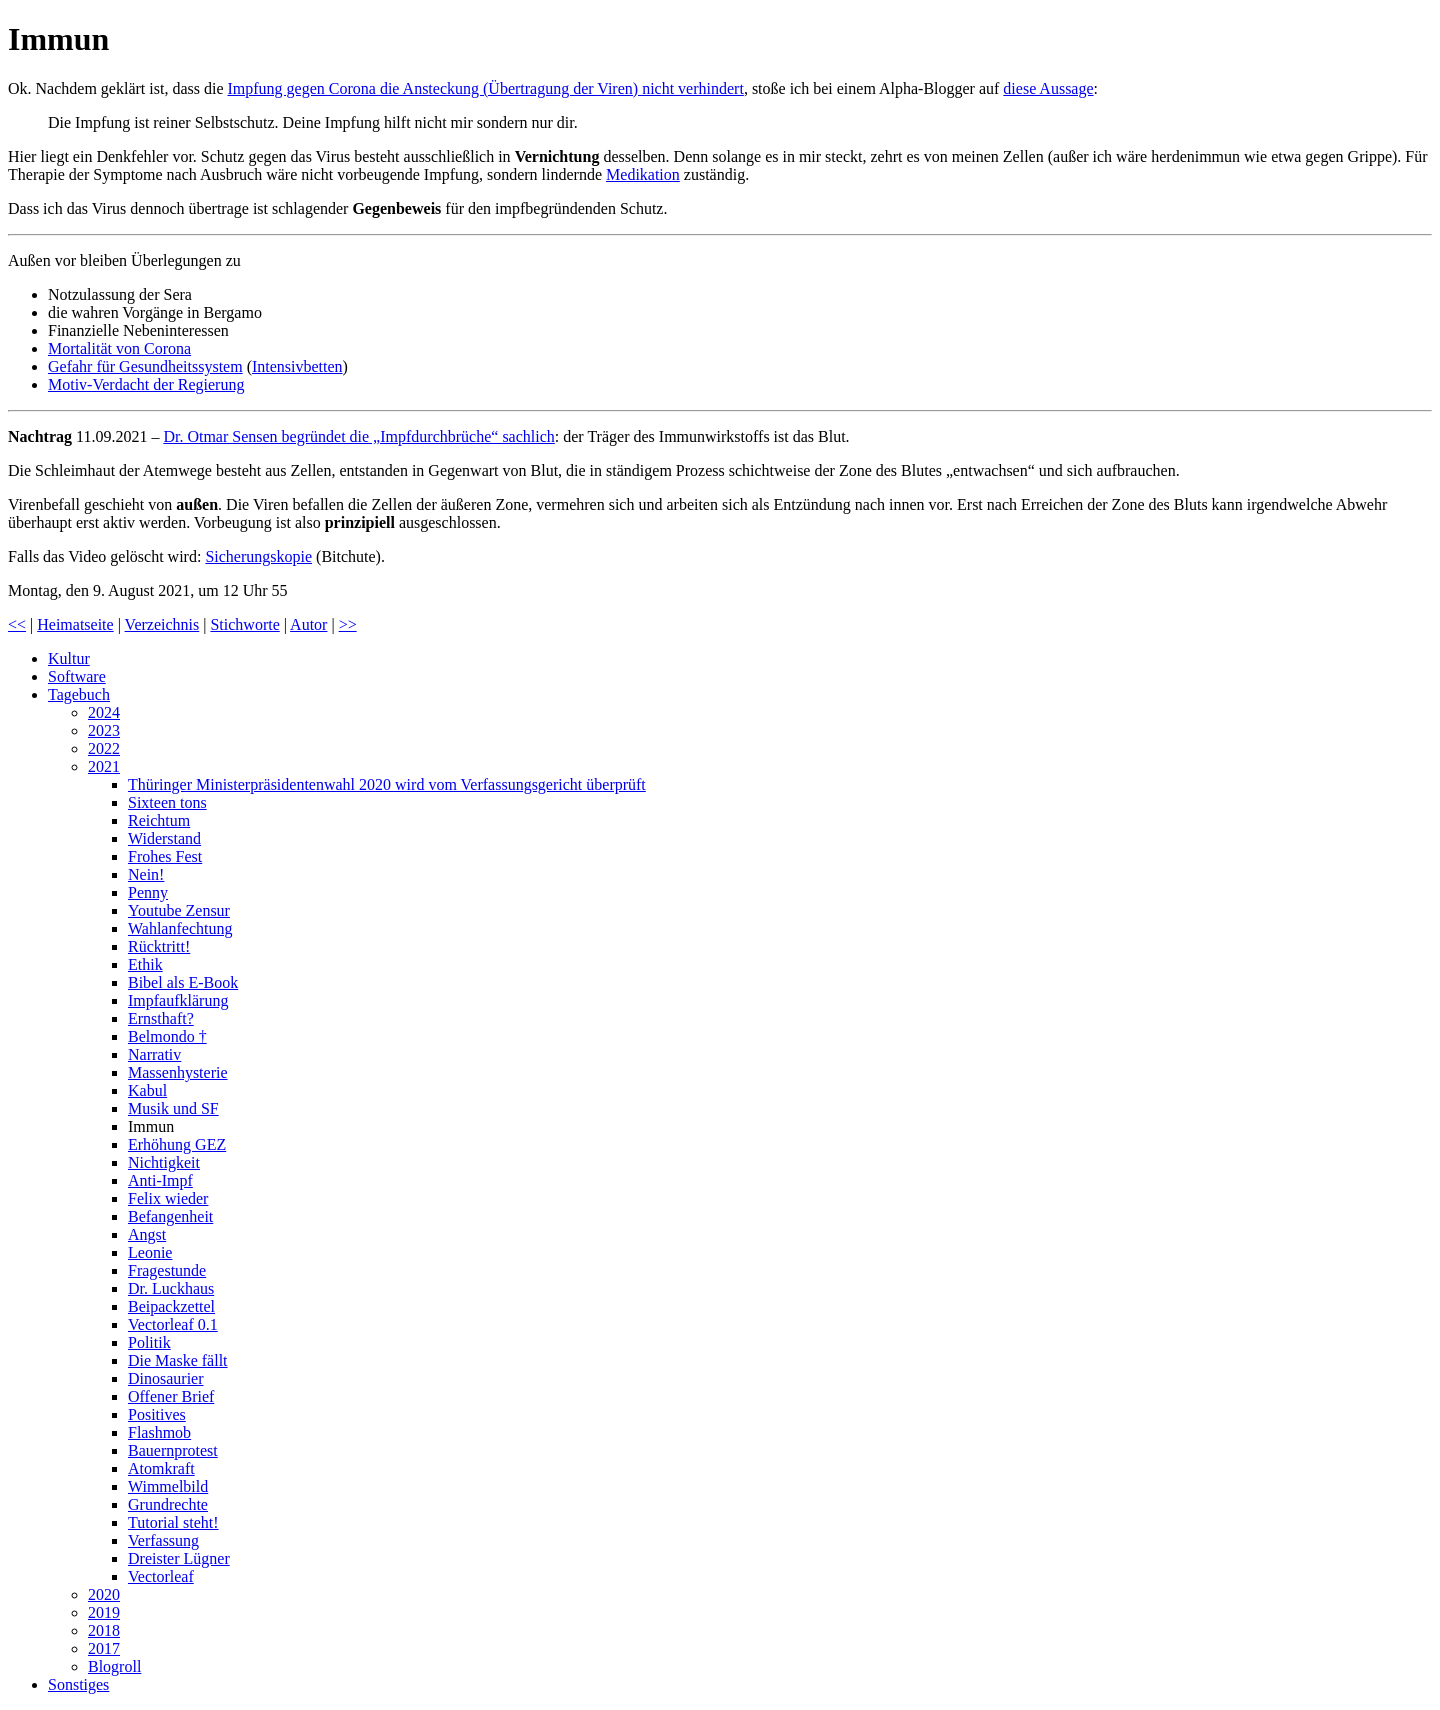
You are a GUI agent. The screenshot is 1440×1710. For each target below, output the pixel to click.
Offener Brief (171, 1396)
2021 (104, 766)
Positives (157, 1414)
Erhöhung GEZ (177, 1144)
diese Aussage (1048, 88)
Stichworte (244, 624)
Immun (151, 1126)
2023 (104, 730)
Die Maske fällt (178, 1360)
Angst (147, 1234)
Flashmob (159, 1432)
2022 (104, 748)
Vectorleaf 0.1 (173, 1324)
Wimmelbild (168, 1486)
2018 (104, 1630)
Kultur (69, 658)
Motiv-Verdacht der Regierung (146, 384)
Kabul (147, 1090)
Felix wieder (168, 1198)
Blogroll (114, 1666)
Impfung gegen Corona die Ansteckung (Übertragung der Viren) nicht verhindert (486, 88)
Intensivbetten (297, 366)
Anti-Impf (160, 1180)
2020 (104, 1594)
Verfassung (163, 1540)
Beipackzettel (171, 1306)
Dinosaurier (166, 1378)
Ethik (145, 964)
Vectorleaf (161, 1576)
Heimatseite (75, 624)
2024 (104, 712)
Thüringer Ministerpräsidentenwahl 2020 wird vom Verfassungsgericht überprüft (387, 784)
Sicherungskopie (258, 556)
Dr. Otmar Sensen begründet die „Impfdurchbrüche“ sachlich (358, 436)
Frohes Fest (165, 856)
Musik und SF (173, 1108)
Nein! (146, 874)
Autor (308, 624)
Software (77, 676)
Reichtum (159, 820)
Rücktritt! (159, 946)
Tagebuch (79, 694)
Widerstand (164, 838)
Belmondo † (167, 1036)
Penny (148, 892)
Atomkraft (161, 1468)
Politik (149, 1342)
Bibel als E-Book (183, 982)
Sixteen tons (167, 802)
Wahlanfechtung (180, 928)
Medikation (643, 174)
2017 (104, 1648)
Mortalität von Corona (119, 348)
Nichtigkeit (164, 1162)
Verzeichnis (162, 624)
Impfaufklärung (178, 1000)
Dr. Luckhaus (171, 1288)
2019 (104, 1612)
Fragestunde (167, 1270)
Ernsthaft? (161, 1018)
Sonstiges (78, 1684)
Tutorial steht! (173, 1522)
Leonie (150, 1252)
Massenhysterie (178, 1072)
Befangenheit (170, 1216)
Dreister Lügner (179, 1558)
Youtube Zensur (179, 910)
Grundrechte (168, 1504)
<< (17, 624)
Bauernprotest (173, 1450)
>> (348, 624)
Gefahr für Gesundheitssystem (145, 366)
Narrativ (154, 1054)
